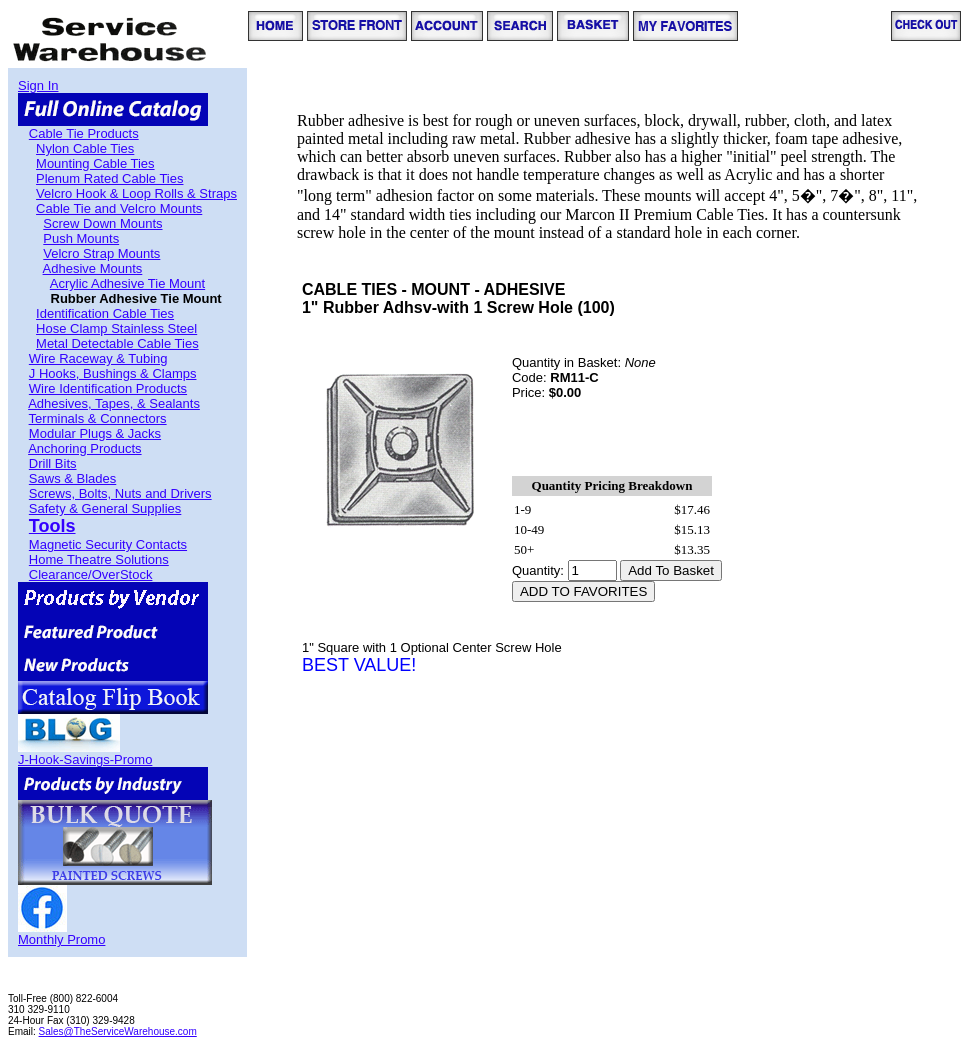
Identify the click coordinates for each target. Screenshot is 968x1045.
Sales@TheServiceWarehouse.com (118, 1031)
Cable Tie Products (84, 133)
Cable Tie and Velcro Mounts (119, 208)
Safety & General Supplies (105, 508)
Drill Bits (53, 463)
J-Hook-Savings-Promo (85, 759)
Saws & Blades (72, 478)
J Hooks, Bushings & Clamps (113, 373)
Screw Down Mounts (102, 223)
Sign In (38, 85)
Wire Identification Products (108, 388)
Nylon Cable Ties (85, 148)
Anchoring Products (84, 448)
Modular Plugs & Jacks (95, 433)
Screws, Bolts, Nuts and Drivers (120, 493)
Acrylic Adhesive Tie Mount (127, 283)
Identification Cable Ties (105, 313)
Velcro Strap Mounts (101, 253)
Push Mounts (81, 238)
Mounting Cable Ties (95, 163)
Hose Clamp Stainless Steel (116, 328)
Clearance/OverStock (91, 574)
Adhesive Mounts (93, 268)
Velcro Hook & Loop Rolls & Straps (136, 193)
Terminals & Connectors (98, 418)
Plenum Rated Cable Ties (109, 178)
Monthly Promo (61, 939)
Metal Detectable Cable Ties (117, 343)
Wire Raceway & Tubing (98, 358)
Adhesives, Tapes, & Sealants (114, 403)
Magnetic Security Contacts (108, 544)
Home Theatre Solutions (99, 559)
